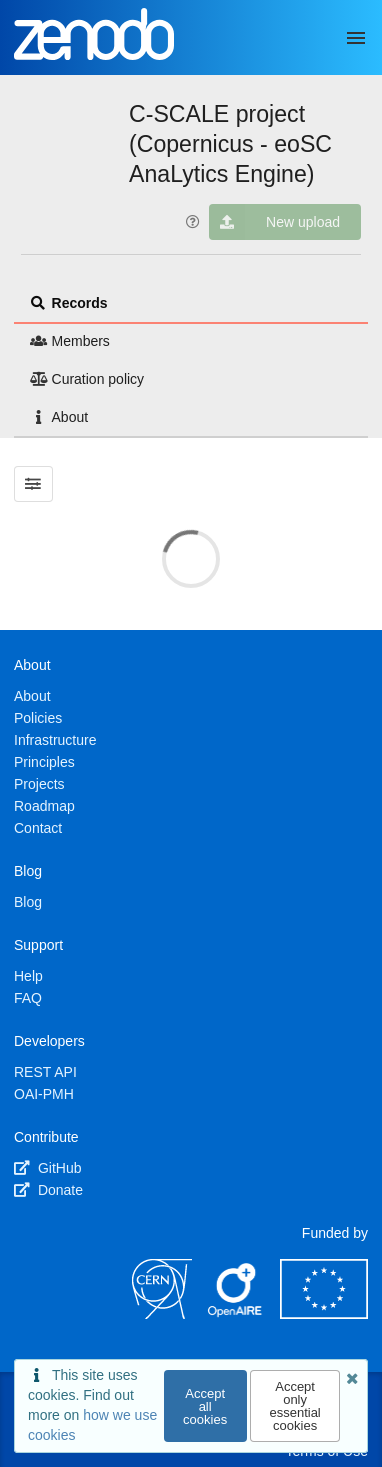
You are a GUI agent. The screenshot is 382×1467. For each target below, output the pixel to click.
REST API (45, 1072)
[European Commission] (324, 1314)
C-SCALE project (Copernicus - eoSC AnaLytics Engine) (230, 144)
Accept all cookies (205, 1406)
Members (70, 341)
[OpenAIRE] (236, 1314)
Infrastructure (55, 740)
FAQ (28, 998)
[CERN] (162, 1314)
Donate (48, 1190)
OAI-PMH (44, 1094)
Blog (28, 902)
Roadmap (44, 806)
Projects (39, 784)
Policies (38, 718)
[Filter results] (33, 484)
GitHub (47, 1168)
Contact (38, 828)
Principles (44, 762)
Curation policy (87, 379)
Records (69, 303)
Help (28, 976)
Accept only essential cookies (294, 1406)
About (59, 417)
